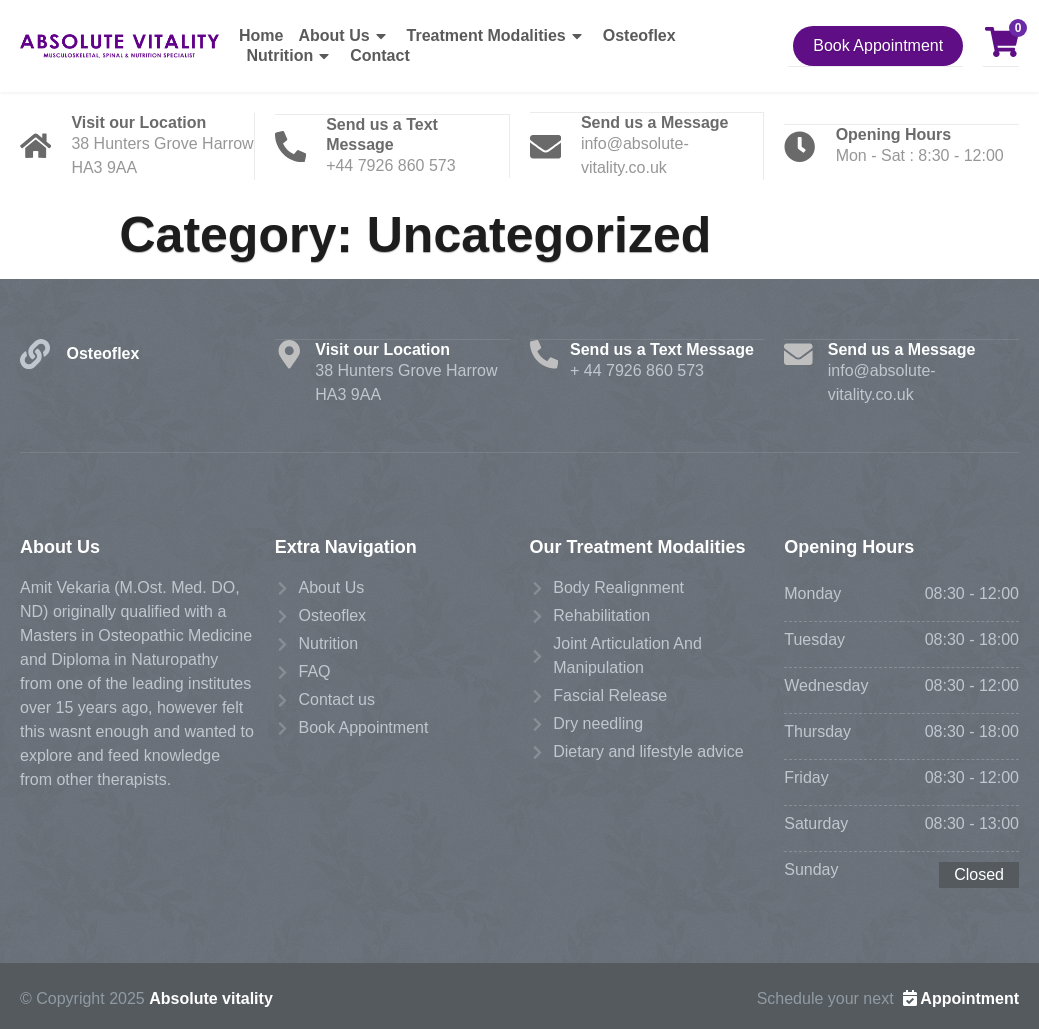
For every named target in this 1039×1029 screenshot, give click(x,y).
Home (261, 35)
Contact (380, 55)
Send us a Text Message (664, 346)
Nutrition (291, 56)
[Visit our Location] (37, 145)
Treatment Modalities (497, 36)
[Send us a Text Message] (292, 145)
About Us (344, 36)
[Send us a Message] (547, 145)
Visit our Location (141, 120)
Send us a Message (658, 120)
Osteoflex (639, 35)
